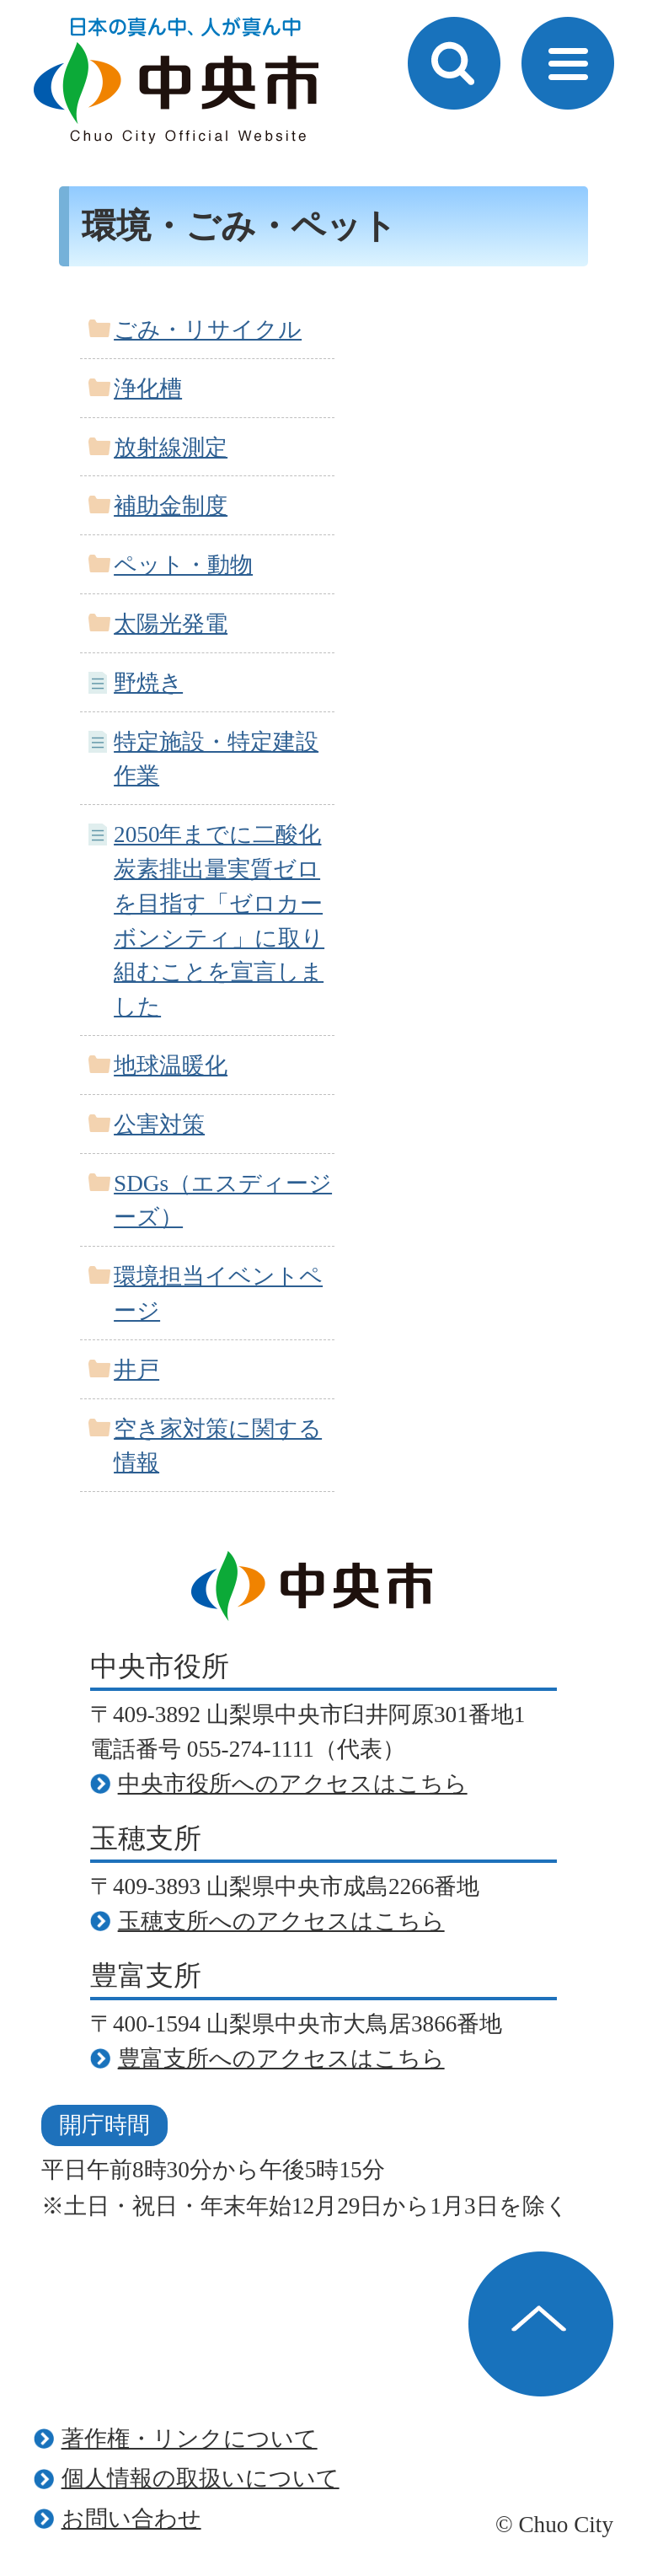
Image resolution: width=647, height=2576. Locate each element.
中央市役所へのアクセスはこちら (293, 1783)
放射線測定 (170, 447)
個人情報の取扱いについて (200, 2478)
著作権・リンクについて (189, 2438)
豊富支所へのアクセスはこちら (281, 2058)
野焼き (148, 682)
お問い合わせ (131, 2518)
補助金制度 (170, 505)
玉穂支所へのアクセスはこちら (281, 1921)
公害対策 (159, 1124)
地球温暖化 (170, 1065)
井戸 (136, 1369)
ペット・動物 (183, 564)
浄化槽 (148, 388)
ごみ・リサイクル (208, 329)
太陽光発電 (170, 623)
